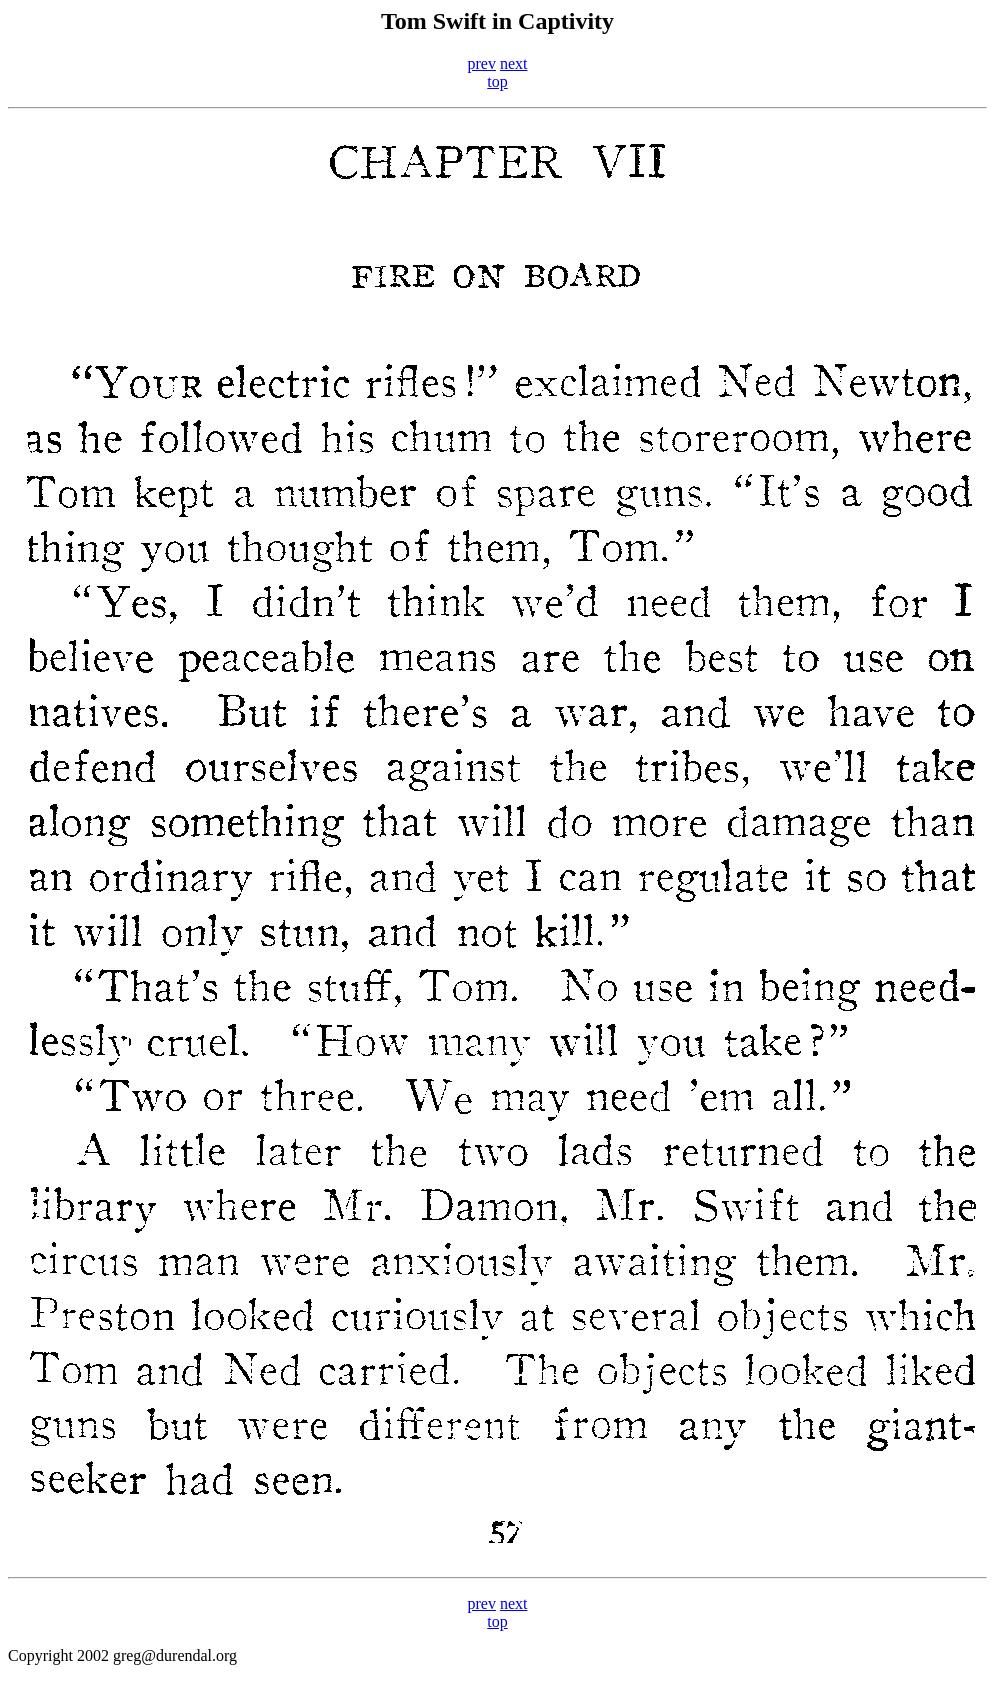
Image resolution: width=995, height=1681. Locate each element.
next (514, 63)
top (497, 81)
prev (482, 63)
